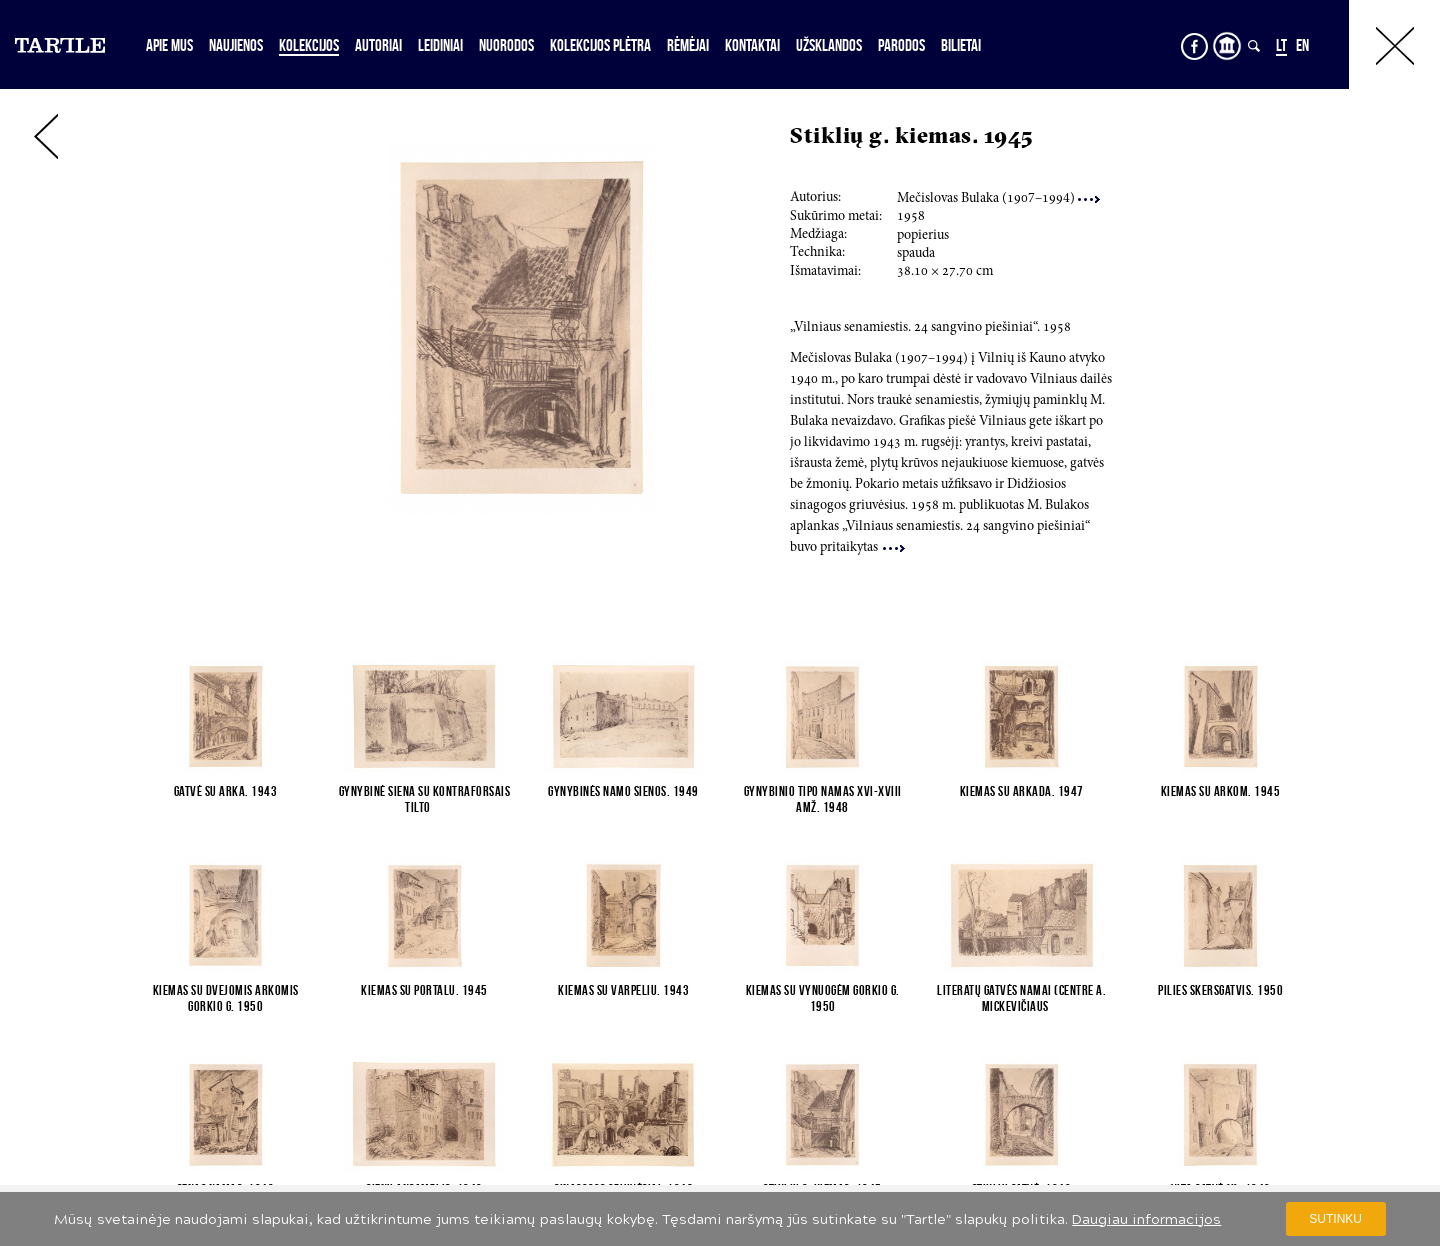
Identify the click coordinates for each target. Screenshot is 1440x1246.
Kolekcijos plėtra (600, 45)
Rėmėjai (688, 45)
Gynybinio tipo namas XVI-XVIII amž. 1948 (823, 799)
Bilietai (961, 45)
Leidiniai (440, 45)
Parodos (901, 45)
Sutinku (1335, 1219)
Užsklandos (829, 45)
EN (1302, 45)
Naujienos (236, 45)
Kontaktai (752, 45)
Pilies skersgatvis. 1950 (1220, 990)
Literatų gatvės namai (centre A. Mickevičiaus (1021, 998)
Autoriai (378, 45)
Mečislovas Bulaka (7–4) (998, 199)
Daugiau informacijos (1146, 1219)
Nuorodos (506, 45)
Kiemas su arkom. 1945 (1221, 791)
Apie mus (169, 45)
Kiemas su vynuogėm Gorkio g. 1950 (823, 998)
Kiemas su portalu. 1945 (424, 990)
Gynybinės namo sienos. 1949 (623, 791)
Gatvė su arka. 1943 (226, 791)
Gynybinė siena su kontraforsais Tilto (425, 799)
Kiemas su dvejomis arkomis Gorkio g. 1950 (226, 998)
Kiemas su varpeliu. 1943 (623, 990)
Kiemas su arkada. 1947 (1022, 791)
